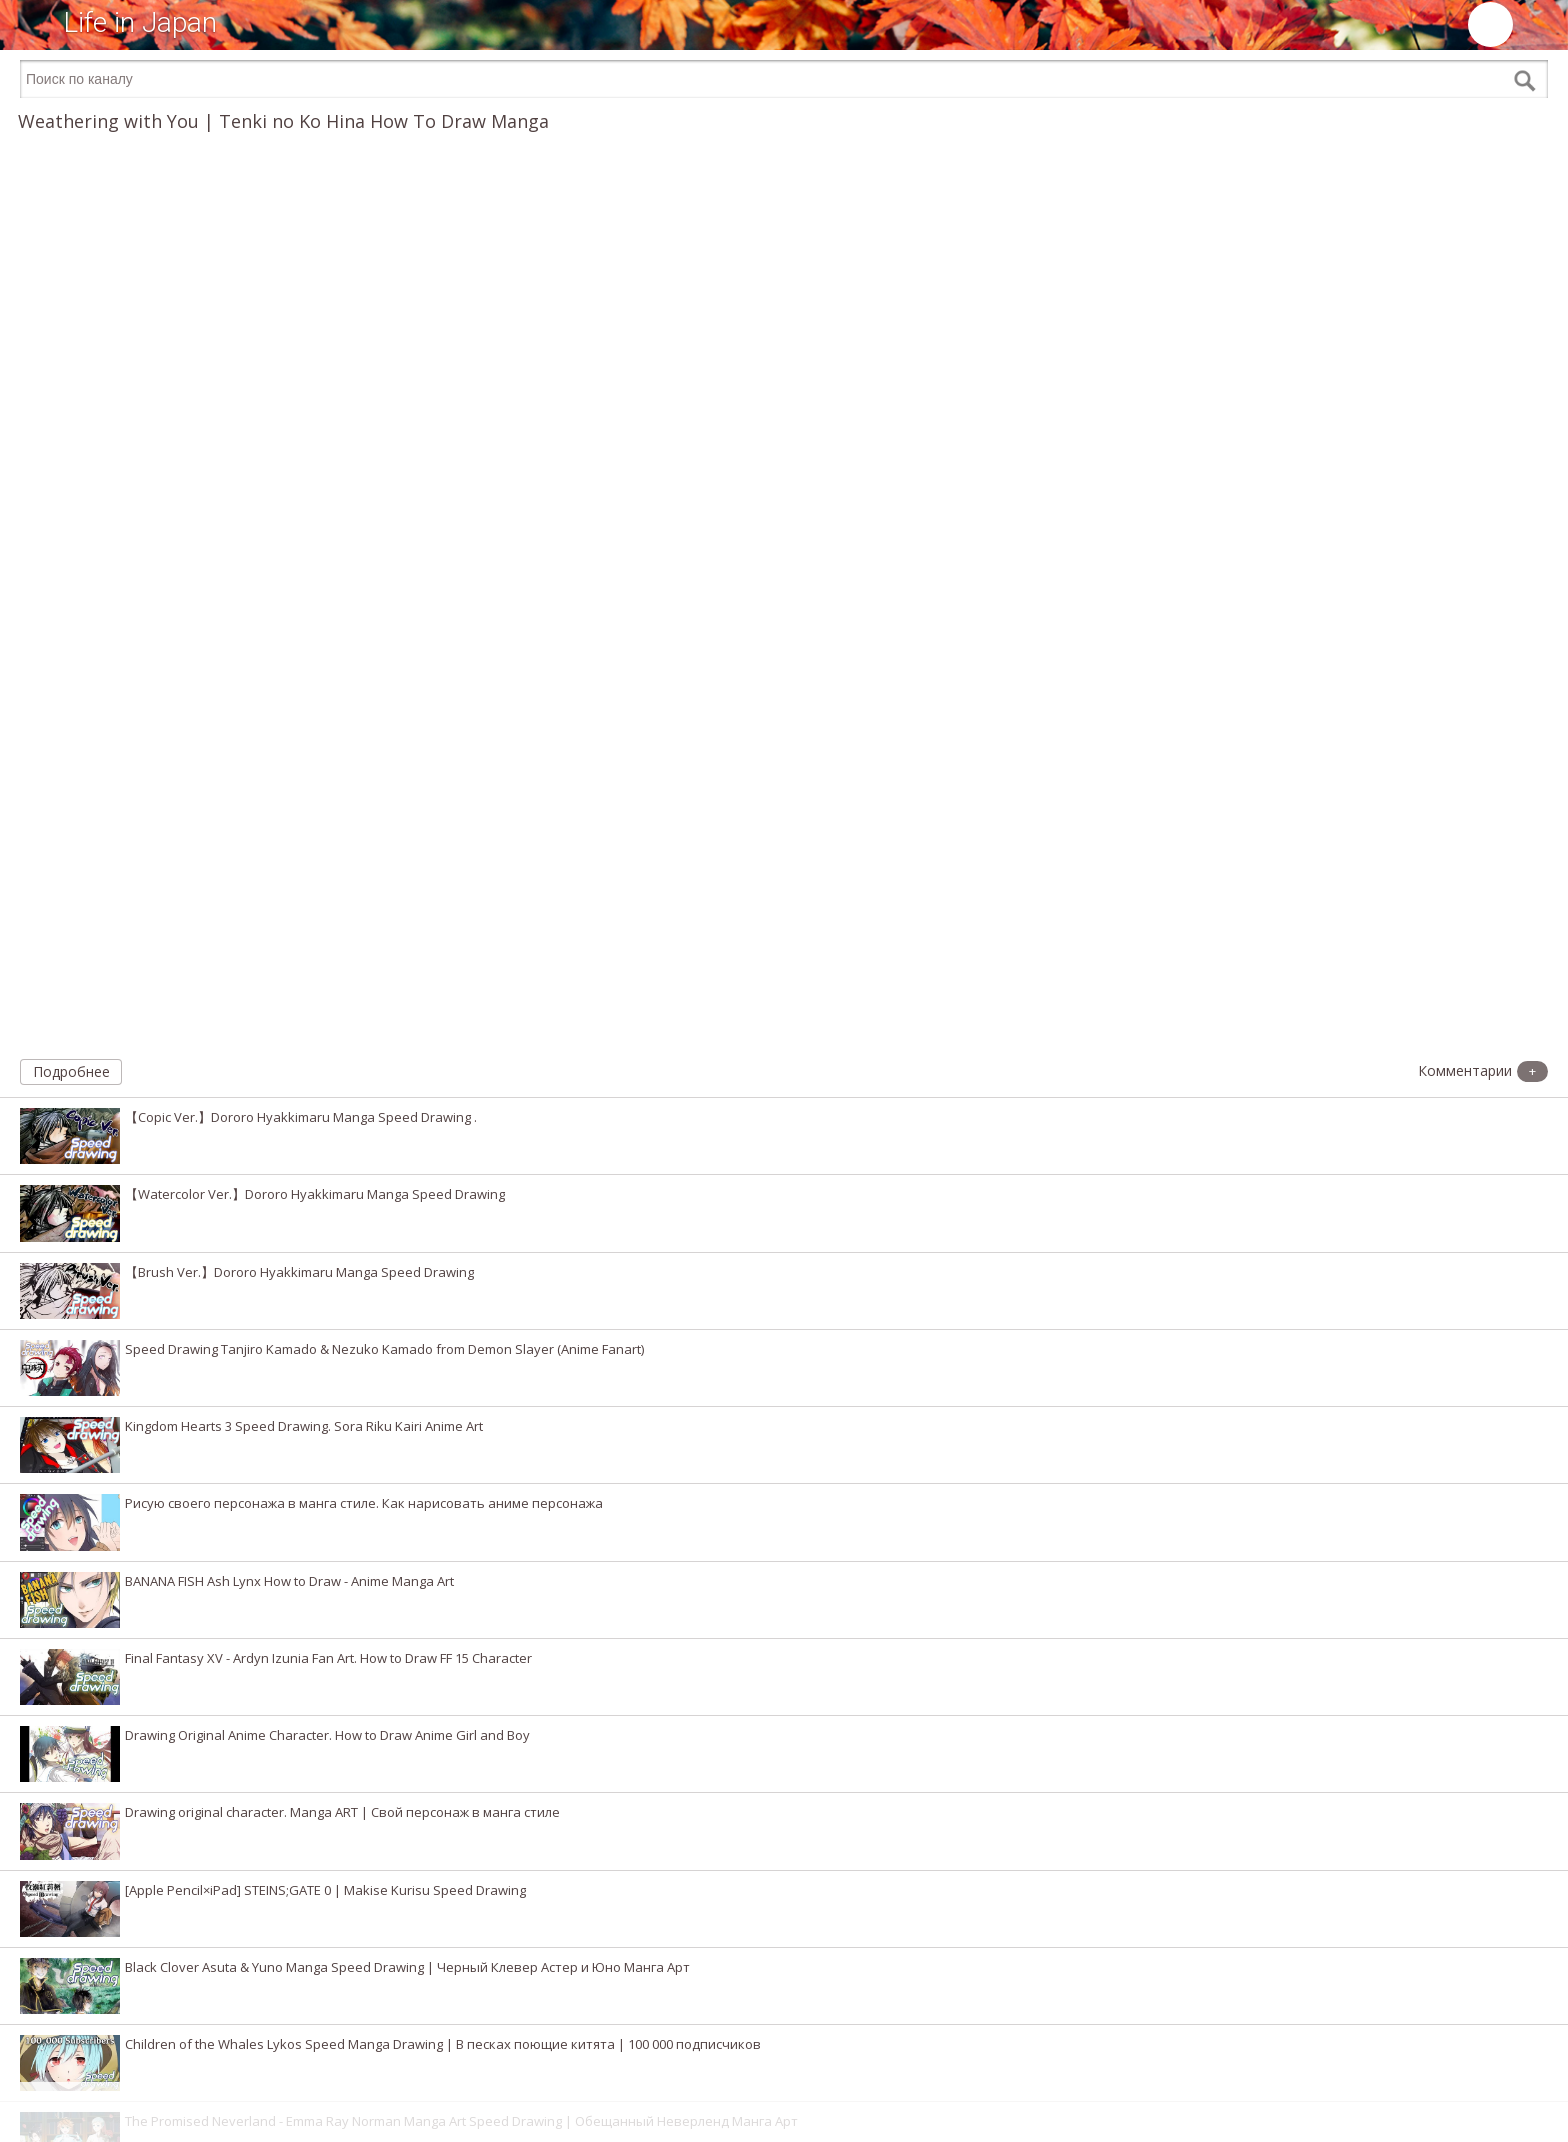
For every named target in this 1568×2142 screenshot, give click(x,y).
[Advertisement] (784, 2112)
